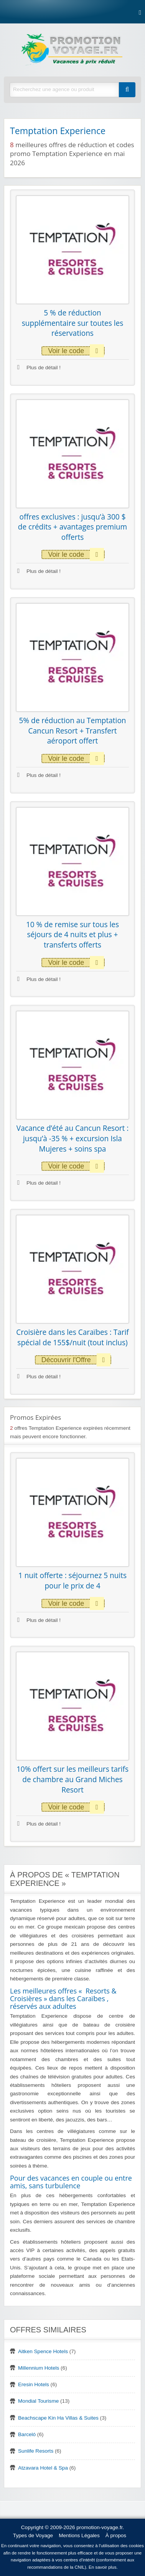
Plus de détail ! (39, 367)
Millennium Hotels (38, 2368)
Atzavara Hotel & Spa (43, 2468)
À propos (115, 2535)
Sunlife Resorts (35, 2451)
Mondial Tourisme (38, 2401)
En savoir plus (103, 2567)
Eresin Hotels (33, 2384)
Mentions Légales (79, 2535)
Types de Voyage (33, 2535)
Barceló (27, 2434)
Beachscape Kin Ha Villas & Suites (58, 2418)
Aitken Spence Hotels (43, 2351)
